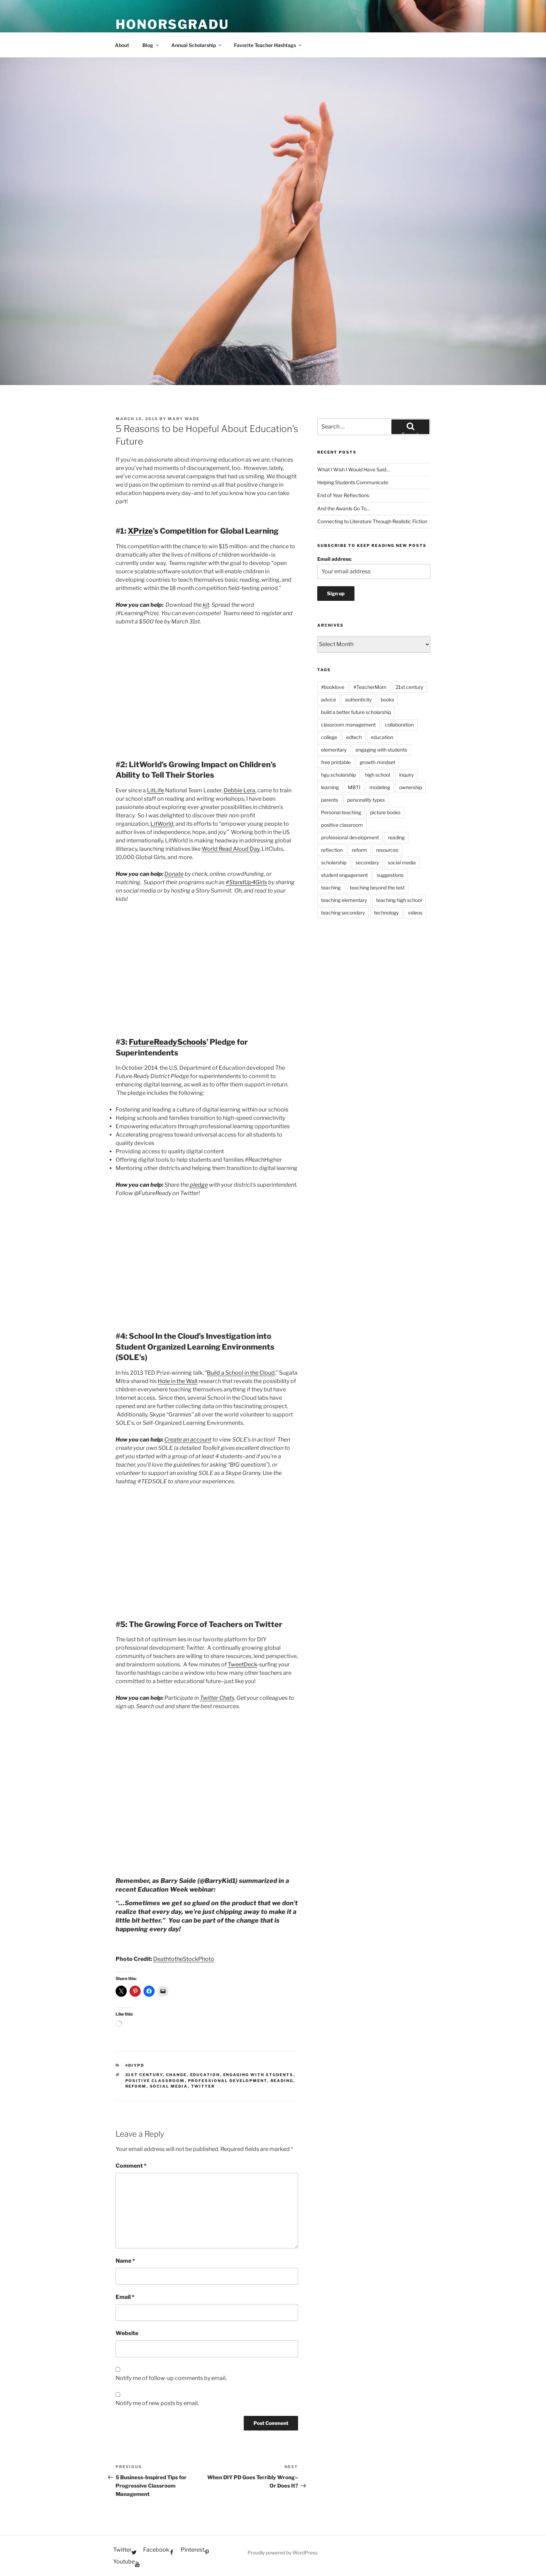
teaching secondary (343, 913)
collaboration (399, 725)
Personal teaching (341, 812)
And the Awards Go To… (343, 508)
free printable (336, 762)
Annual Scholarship (197, 45)
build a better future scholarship (356, 712)
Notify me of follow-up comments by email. (171, 2378)
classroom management (348, 725)
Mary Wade (184, 418)
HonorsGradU (172, 24)
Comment (131, 2165)
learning (330, 787)
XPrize (140, 530)
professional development (227, 2080)
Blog (151, 45)
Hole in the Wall (177, 1381)
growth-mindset (377, 762)
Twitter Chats (217, 1698)
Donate (174, 874)
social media (169, 2086)
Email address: (334, 559)
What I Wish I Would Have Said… (353, 469)
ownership (410, 787)
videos (415, 913)
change (176, 2074)
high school (377, 775)
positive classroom (155, 2080)
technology (386, 913)
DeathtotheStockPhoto (183, 1959)
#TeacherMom (370, 687)
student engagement (344, 875)
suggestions (390, 875)
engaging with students (258, 2074)
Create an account (187, 1439)
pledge (199, 1184)
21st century (144, 2074)
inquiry (406, 775)
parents (329, 800)
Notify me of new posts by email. (157, 2403)
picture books (385, 812)
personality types (366, 800)
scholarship (333, 862)
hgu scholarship (338, 775)
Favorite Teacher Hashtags (268, 45)
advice (328, 699)
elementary (333, 750)
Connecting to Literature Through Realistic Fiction (372, 521)
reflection (332, 850)
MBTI (354, 787)
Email (125, 2297)
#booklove (332, 687)
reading (282, 2080)
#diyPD (135, 2065)
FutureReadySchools (167, 1041)
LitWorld (161, 823)
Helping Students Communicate (352, 482)
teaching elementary (344, 900)
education (205, 2074)
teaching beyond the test (377, 887)
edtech (354, 737)
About (122, 45)
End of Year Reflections (343, 495)
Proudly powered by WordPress (283, 2552)
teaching (331, 887)
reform (136, 2086)
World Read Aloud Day (230, 849)
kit (206, 605)
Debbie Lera (239, 790)
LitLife (155, 790)
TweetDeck (242, 1664)
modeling (379, 787)
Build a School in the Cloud (241, 1372)
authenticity (358, 699)
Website (127, 2333)
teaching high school (399, 900)
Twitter (203, 2086)
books (387, 699)
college (329, 737)
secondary (367, 862)
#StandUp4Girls (246, 882)
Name (125, 2260)
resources (387, 850)
